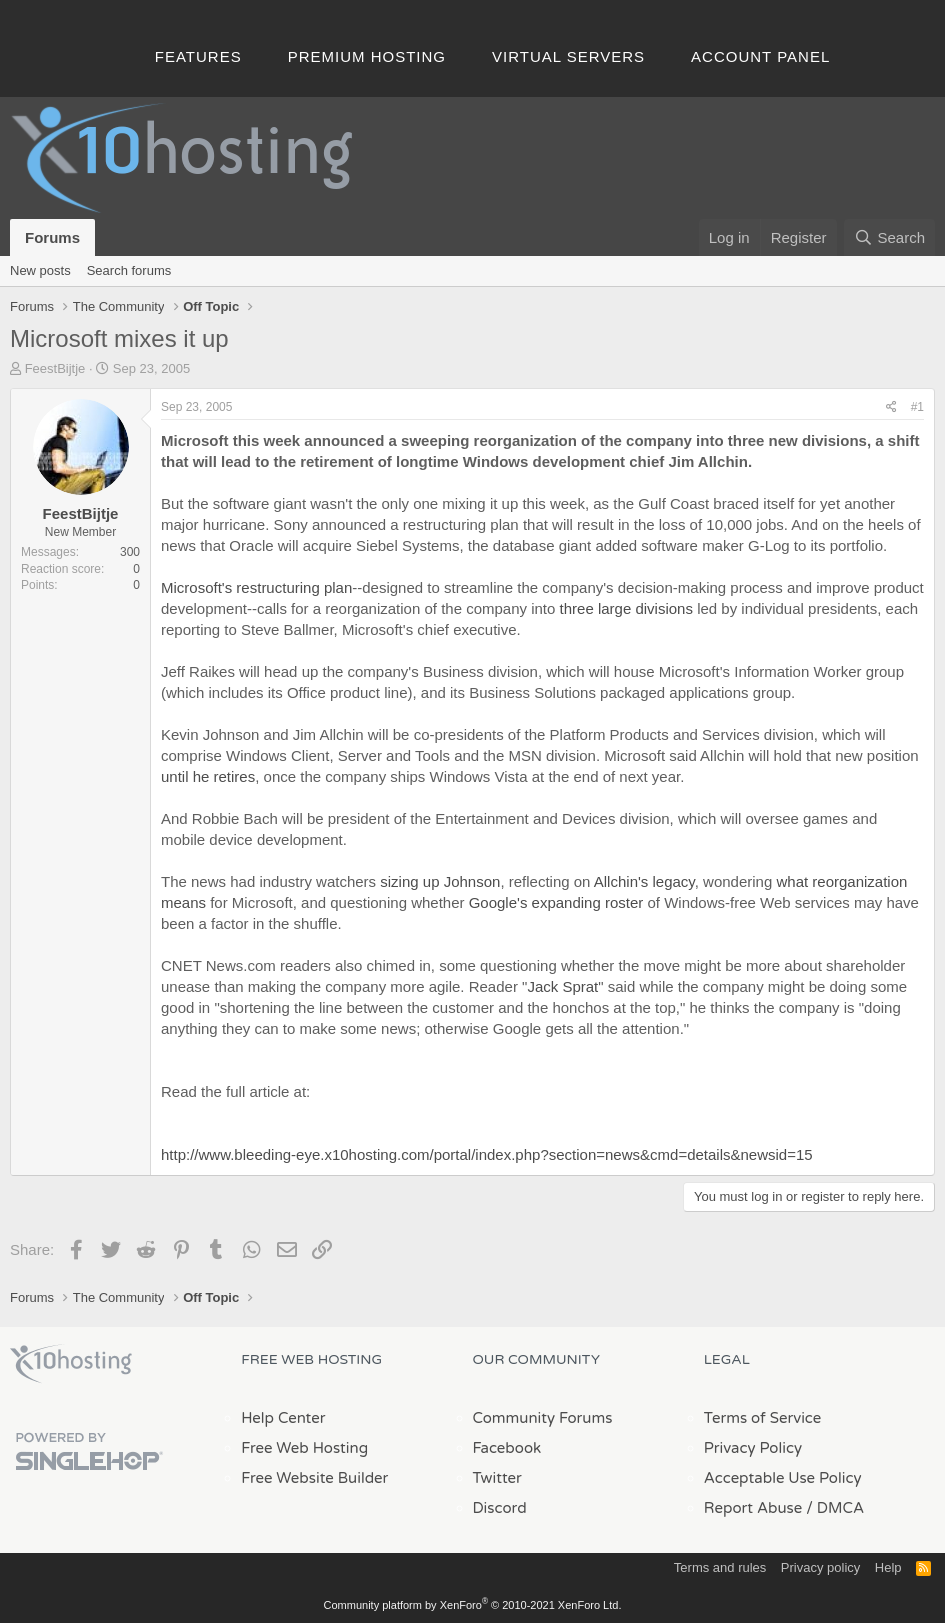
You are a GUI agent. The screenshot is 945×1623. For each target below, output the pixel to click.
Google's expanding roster (556, 902)
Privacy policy (820, 1567)
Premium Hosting (367, 56)
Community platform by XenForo (473, 1605)
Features (198, 56)
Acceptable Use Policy (783, 1478)
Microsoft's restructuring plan (256, 587)
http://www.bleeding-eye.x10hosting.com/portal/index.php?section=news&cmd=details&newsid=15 (487, 1154)
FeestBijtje (55, 368)
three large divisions (626, 608)
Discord (500, 1508)
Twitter (497, 1478)
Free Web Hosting (304, 1448)
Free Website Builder (314, 1478)
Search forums (129, 270)
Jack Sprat (562, 986)
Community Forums (543, 1418)
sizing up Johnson (440, 881)
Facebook (507, 1448)
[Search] (889, 237)
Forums (52, 237)
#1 (917, 407)
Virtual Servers (568, 56)
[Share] (891, 407)
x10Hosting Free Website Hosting (71, 1364)
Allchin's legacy (644, 881)
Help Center (283, 1418)
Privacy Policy (753, 1448)
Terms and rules (720, 1567)
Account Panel (760, 56)
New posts (40, 270)
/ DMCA (835, 1508)
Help (888, 1567)
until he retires (208, 776)
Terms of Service (763, 1418)
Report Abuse (753, 1508)
